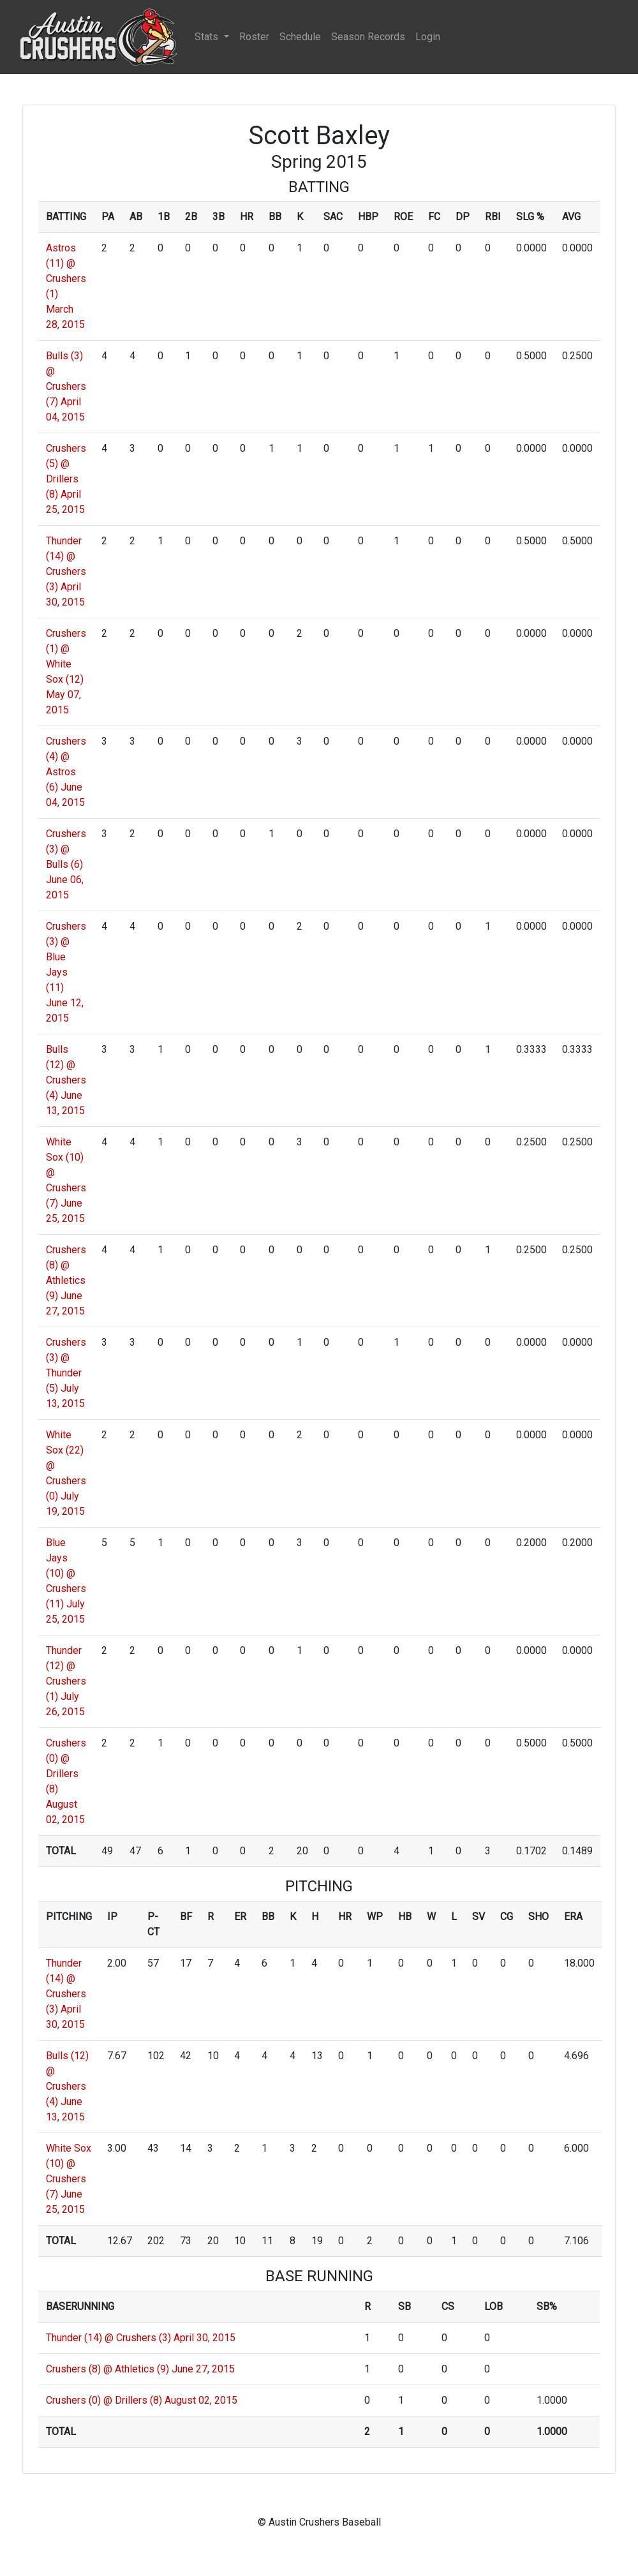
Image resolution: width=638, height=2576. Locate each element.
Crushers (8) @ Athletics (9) (107, 2369)
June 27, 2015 (203, 2369)
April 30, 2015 (204, 2338)
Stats (208, 37)
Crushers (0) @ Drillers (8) (104, 2400)
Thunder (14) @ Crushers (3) (108, 2338)
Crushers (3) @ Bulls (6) (66, 849)
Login (427, 37)
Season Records (368, 37)
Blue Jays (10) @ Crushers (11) (66, 1573)
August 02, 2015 (201, 2400)
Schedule (300, 37)
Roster (254, 37)
